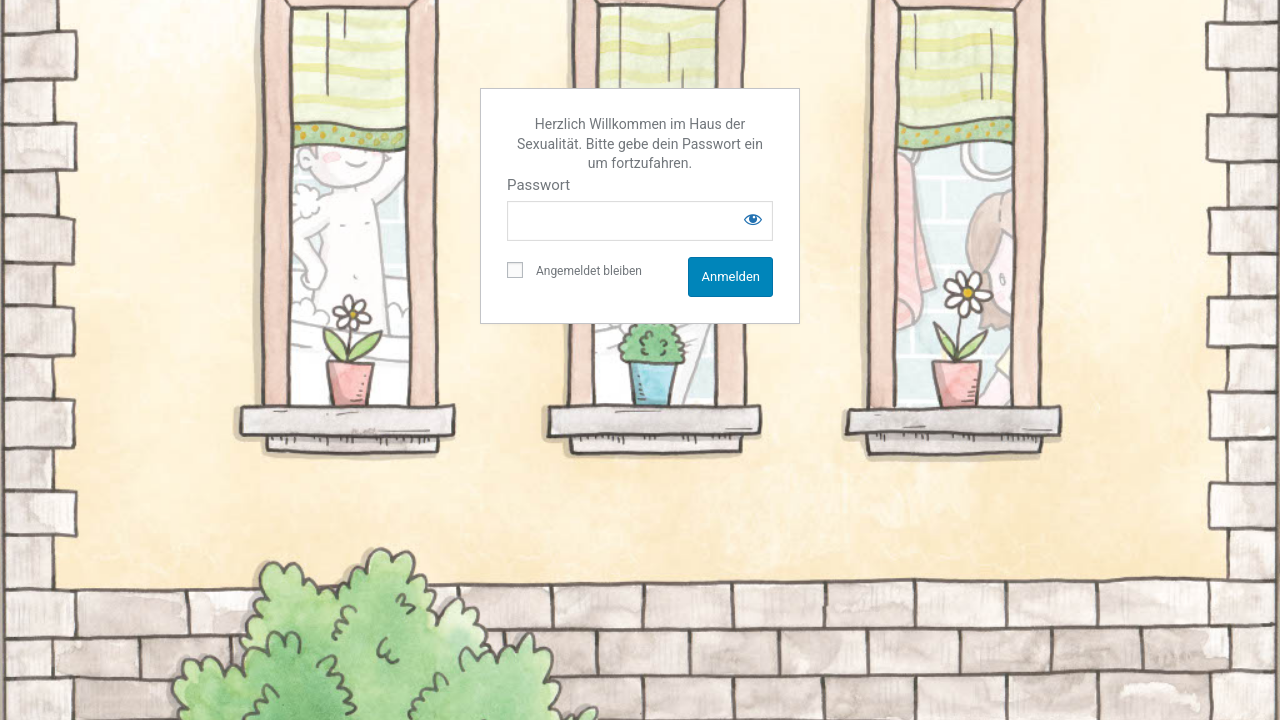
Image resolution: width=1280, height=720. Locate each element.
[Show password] (753, 219)
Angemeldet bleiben (574, 270)
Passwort (538, 185)
